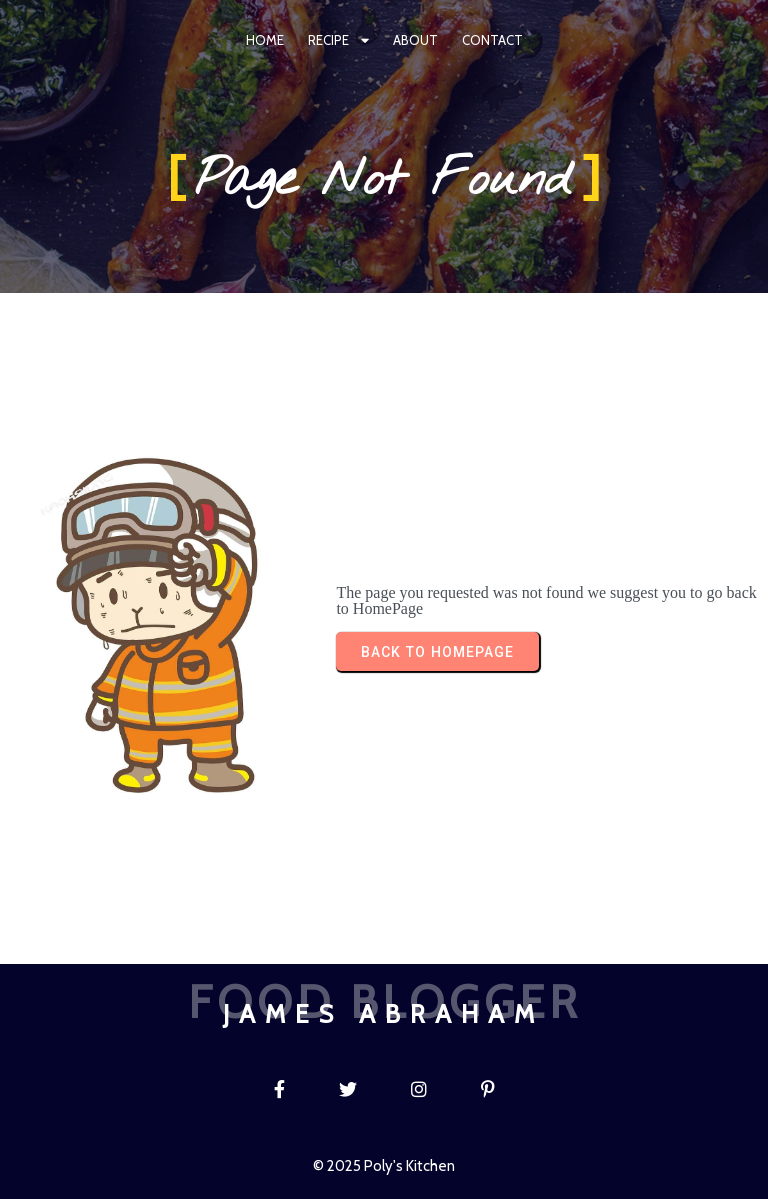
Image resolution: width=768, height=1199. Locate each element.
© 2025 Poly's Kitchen (384, 1166)
